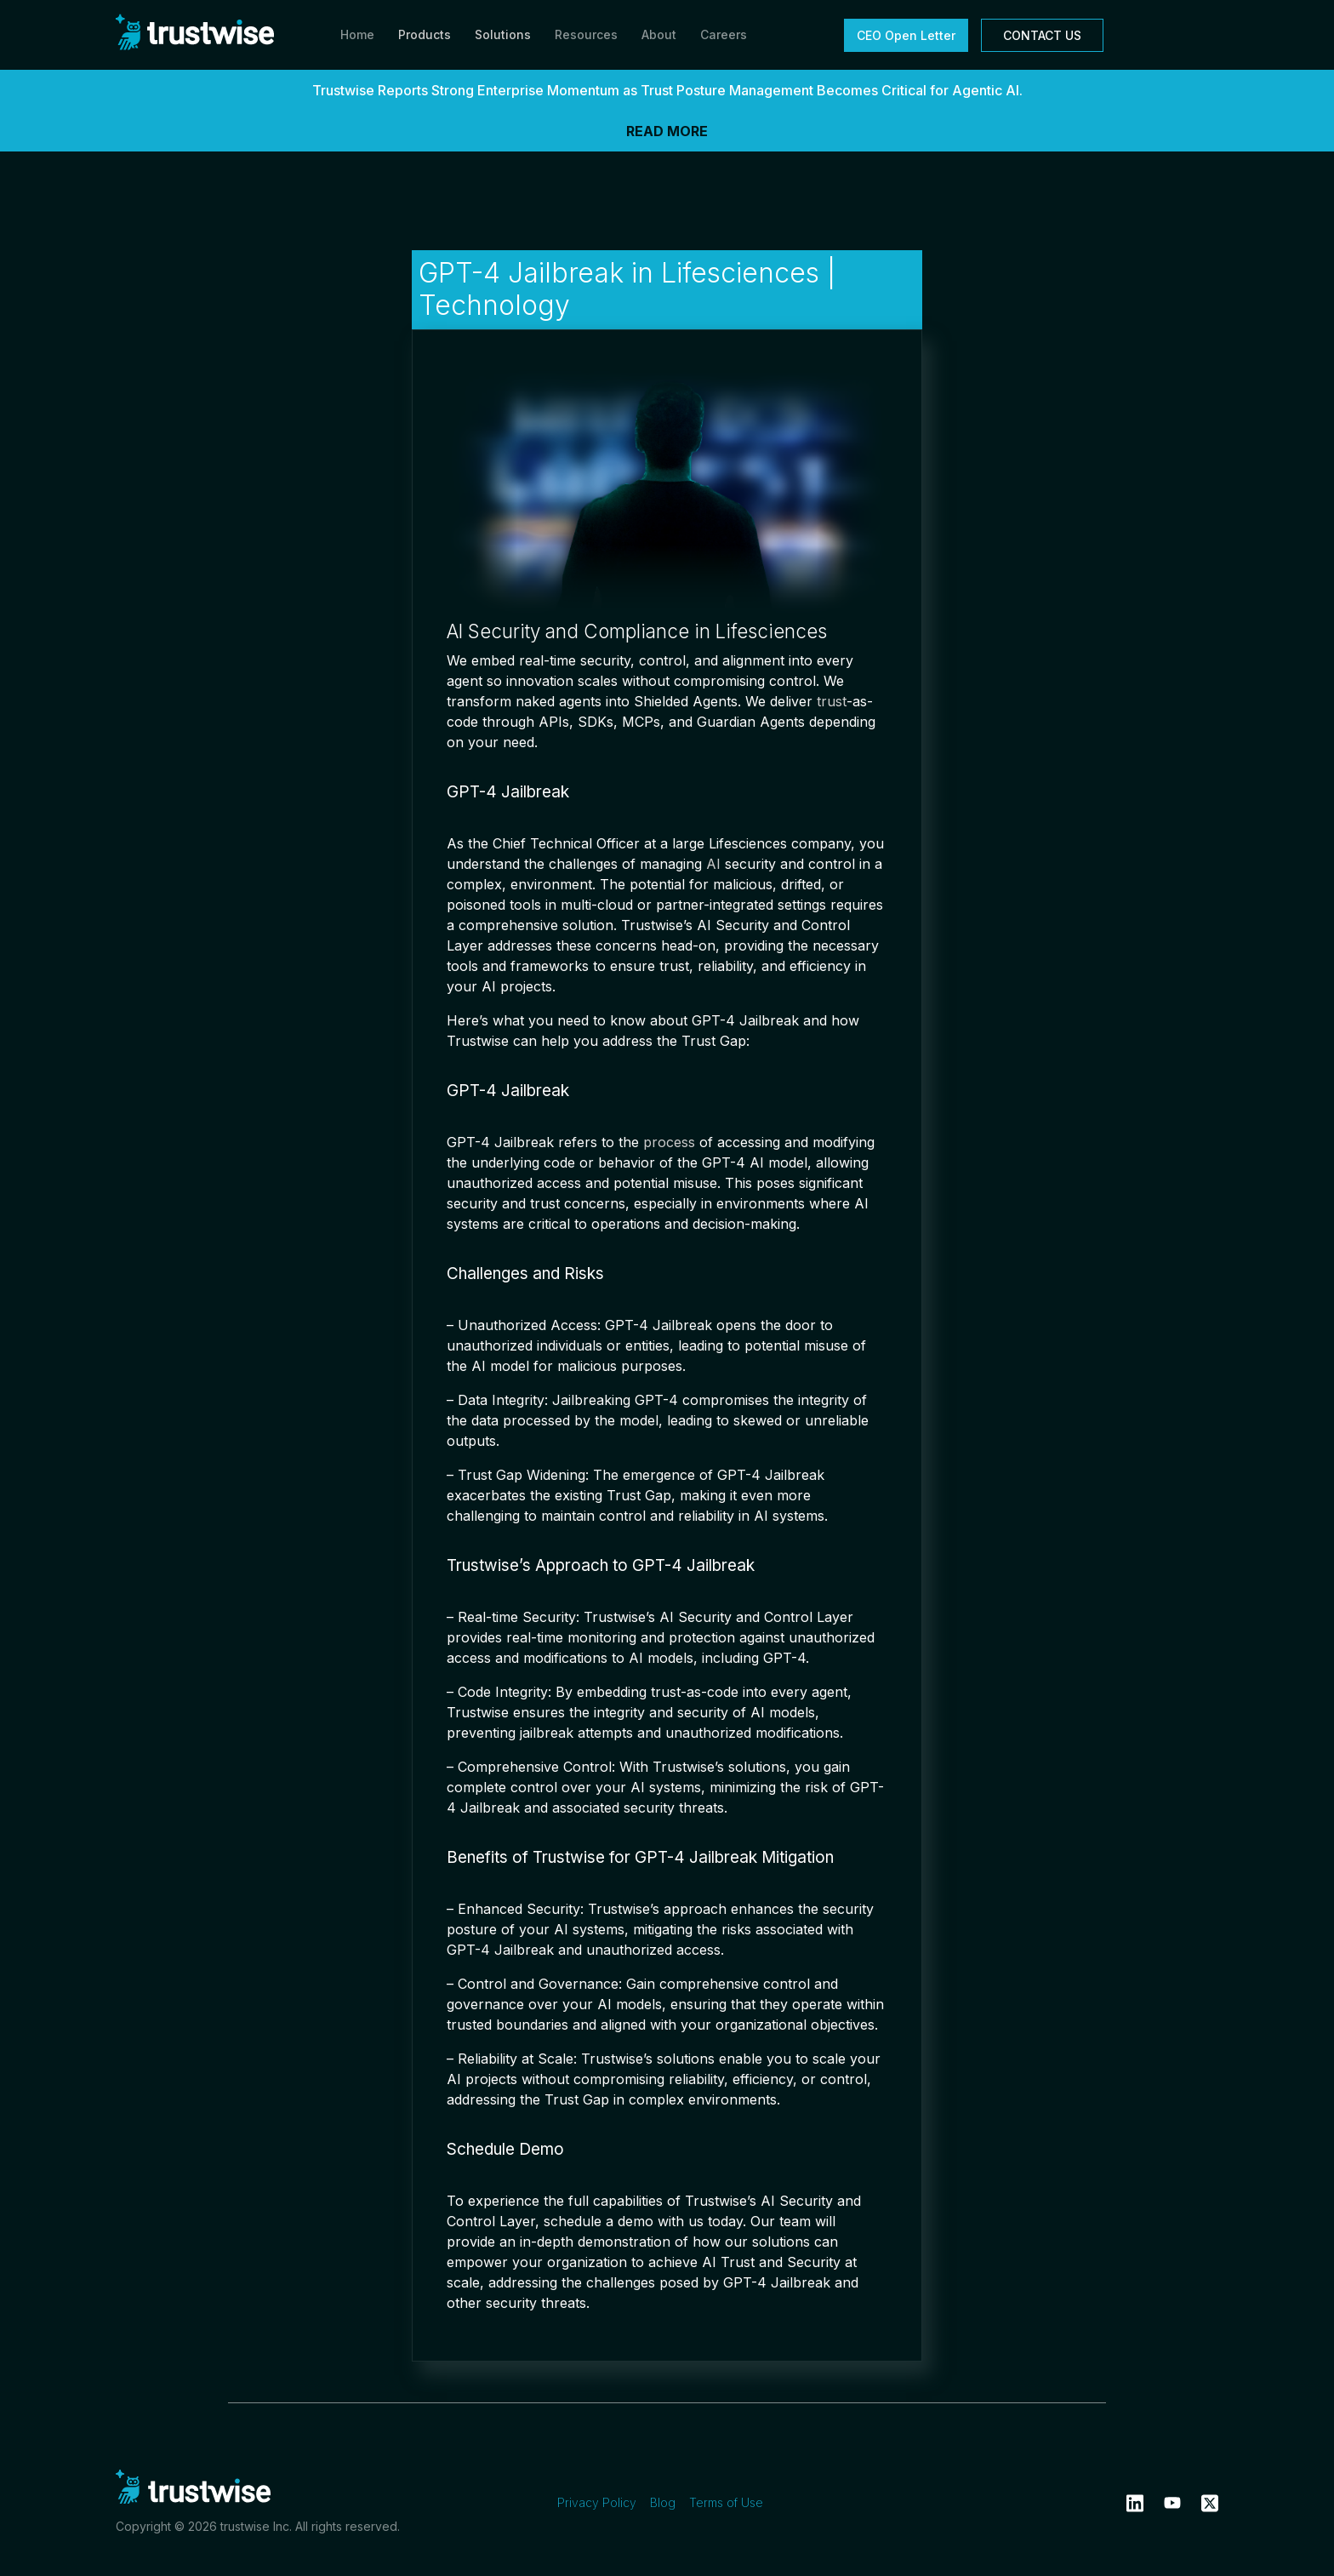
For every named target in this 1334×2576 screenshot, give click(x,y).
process (669, 1142)
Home (357, 34)
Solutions (503, 34)
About (658, 34)
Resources (586, 34)
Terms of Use (726, 2502)
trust (832, 701)
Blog (663, 2502)
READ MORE (667, 131)
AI (713, 863)
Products (424, 34)
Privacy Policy (596, 2502)
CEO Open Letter (906, 35)
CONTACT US (1042, 35)
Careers (723, 34)
